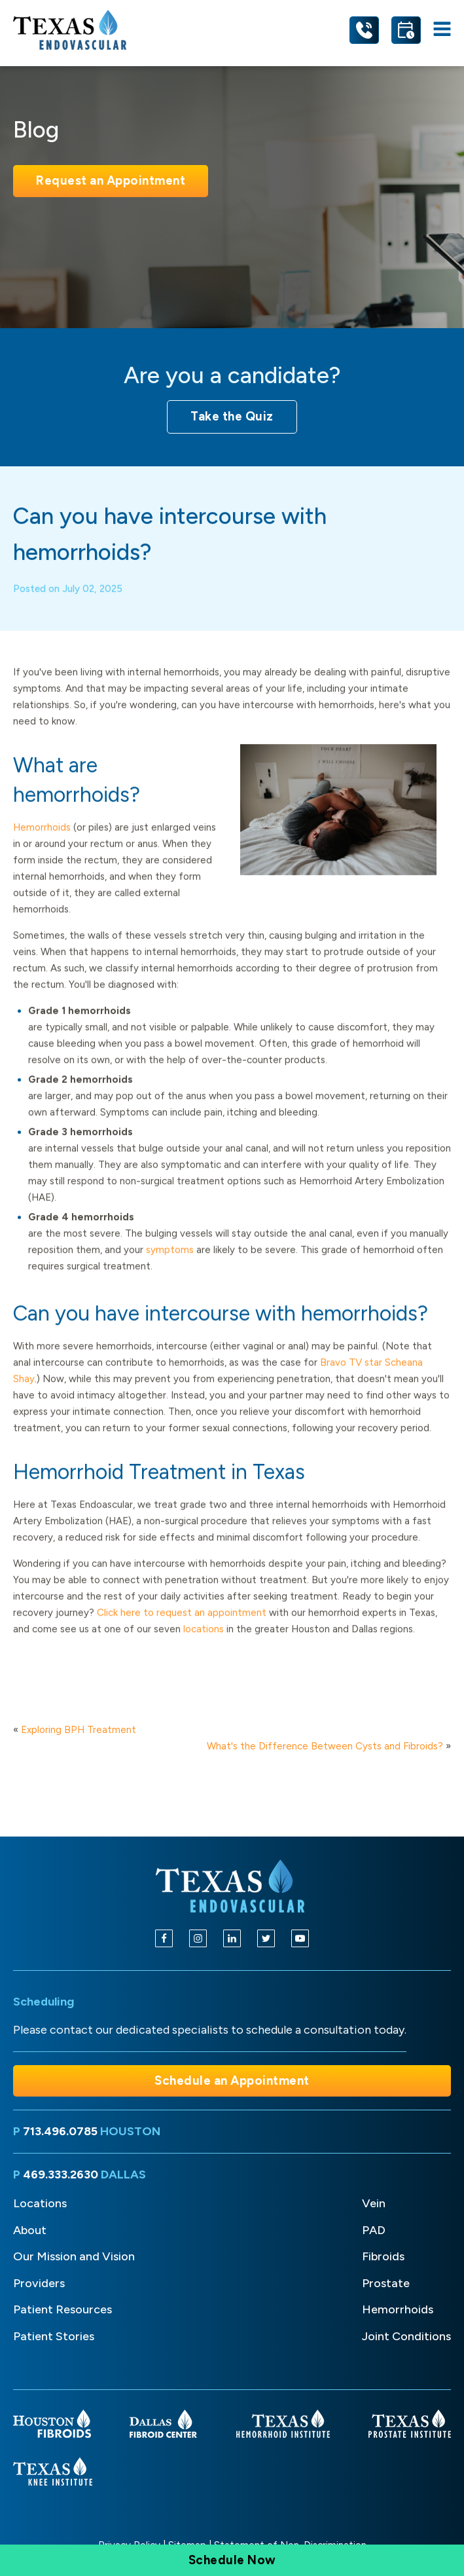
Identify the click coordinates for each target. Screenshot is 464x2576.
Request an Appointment (110, 180)
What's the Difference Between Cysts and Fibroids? (325, 1746)
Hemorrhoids (42, 843)
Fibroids (383, 2256)
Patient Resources (62, 2309)
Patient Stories (53, 2336)
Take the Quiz (232, 416)
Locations (40, 2203)
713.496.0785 (60, 2131)
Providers (39, 2283)
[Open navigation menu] (442, 30)
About (29, 2230)
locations (203, 1645)
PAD (373, 2230)
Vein (373, 2203)
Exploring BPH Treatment (78, 1730)
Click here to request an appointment (183, 1629)
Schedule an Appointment (232, 2080)
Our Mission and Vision (74, 2256)
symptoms (170, 1266)
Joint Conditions (406, 2336)
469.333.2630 (60, 2174)
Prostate (386, 2283)
